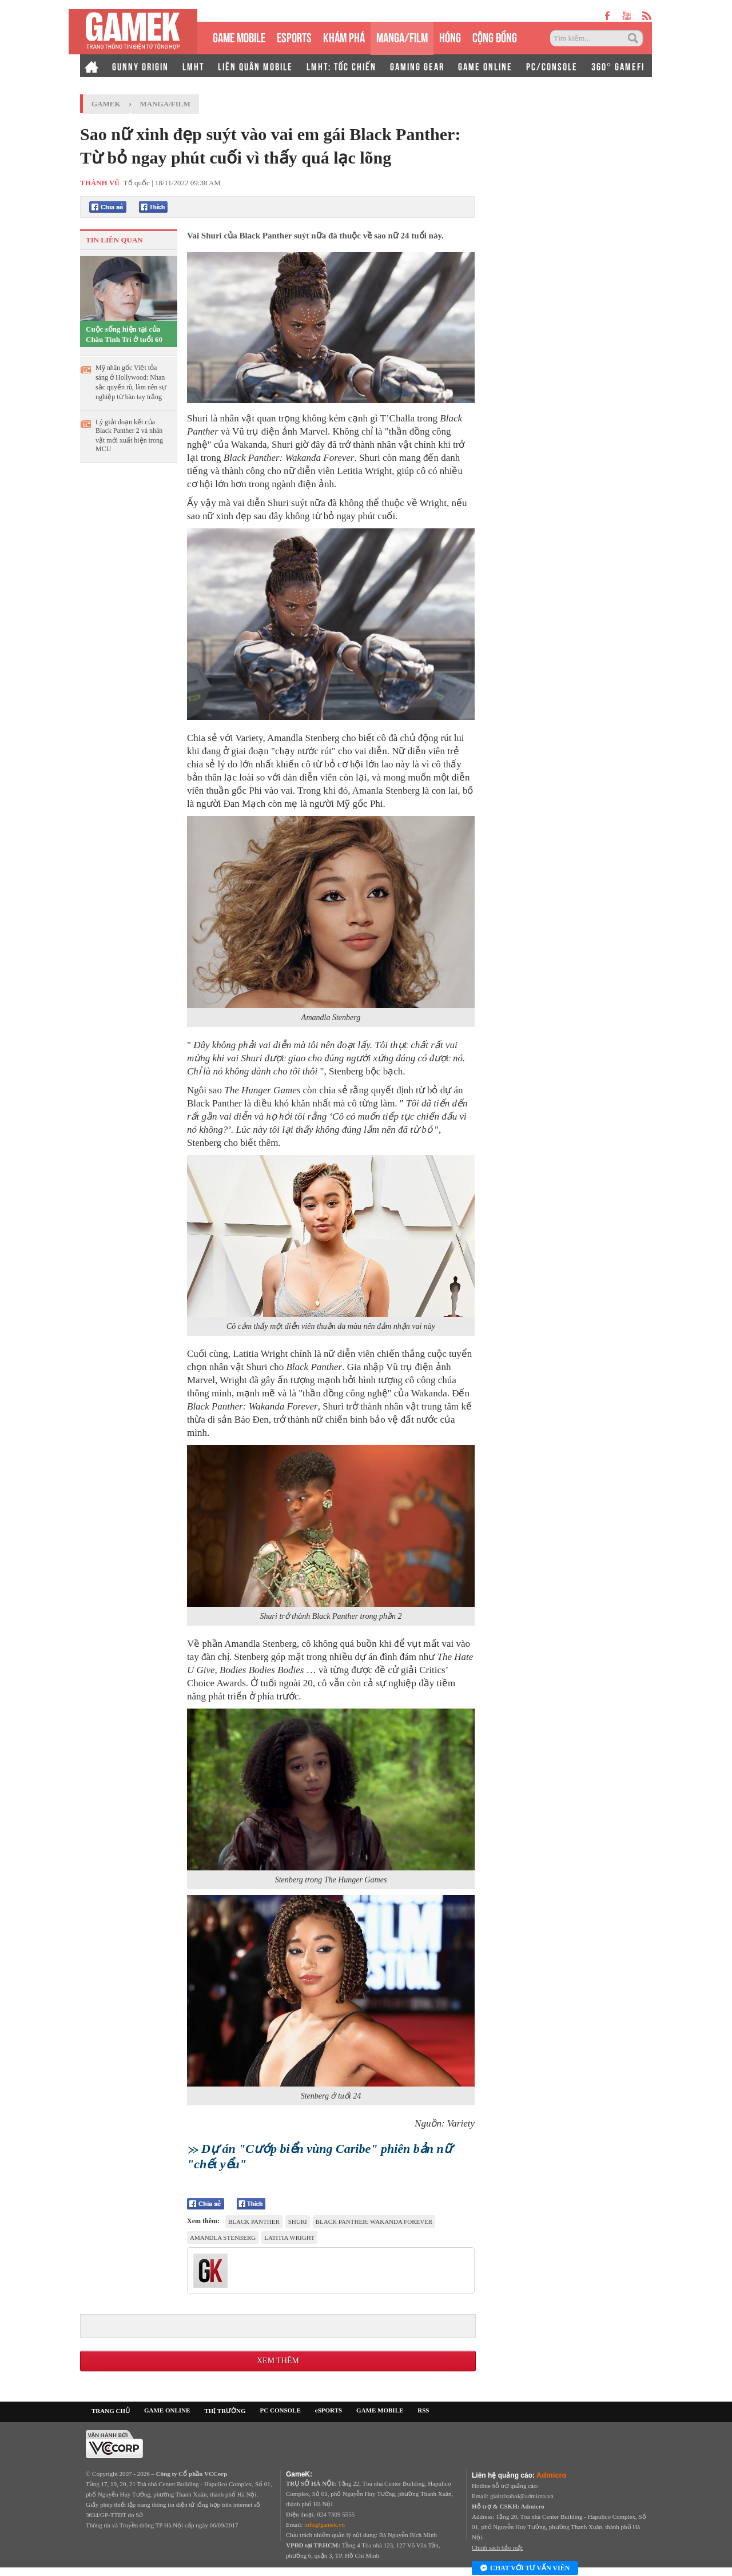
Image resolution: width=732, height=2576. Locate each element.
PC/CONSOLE (552, 65)
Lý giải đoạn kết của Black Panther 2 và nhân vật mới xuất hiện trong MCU (129, 435)
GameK (106, 103)
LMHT (193, 65)
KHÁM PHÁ (344, 36)
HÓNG (450, 36)
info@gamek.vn (324, 2524)
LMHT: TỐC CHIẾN (341, 65)
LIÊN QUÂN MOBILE (255, 65)
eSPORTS (294, 36)
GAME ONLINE (485, 65)
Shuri (297, 2221)
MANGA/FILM (402, 36)
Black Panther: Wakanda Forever (374, 2221)
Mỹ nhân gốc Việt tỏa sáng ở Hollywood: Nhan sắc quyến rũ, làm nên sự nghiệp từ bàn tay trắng (131, 382)
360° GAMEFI (618, 65)
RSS (423, 2410)
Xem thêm (278, 2360)
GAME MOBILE (239, 36)
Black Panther (254, 2221)
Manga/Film (165, 103)
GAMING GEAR (417, 65)
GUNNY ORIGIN (140, 65)
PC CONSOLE (280, 2410)
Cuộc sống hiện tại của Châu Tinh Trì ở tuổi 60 (124, 334)
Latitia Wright (289, 2237)
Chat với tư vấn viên (525, 2568)
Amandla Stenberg (223, 2237)
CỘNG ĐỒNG (494, 36)
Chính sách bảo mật (497, 2547)
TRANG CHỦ (111, 2410)
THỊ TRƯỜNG (224, 2410)
